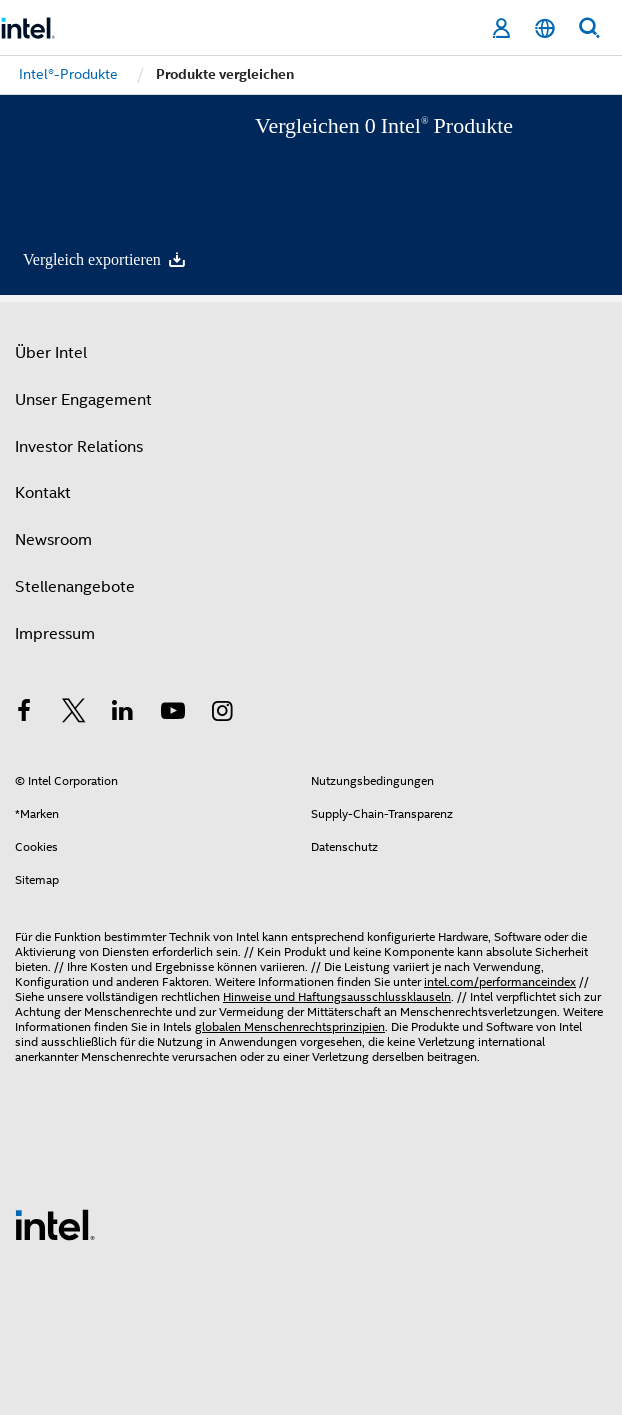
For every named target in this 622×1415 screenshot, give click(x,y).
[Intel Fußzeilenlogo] (55, 1224)
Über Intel (51, 353)
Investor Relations (79, 447)
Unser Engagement (83, 400)
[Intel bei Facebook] (24, 714)
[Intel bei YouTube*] (173, 714)
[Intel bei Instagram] (222, 714)
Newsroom (53, 540)
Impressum (55, 634)
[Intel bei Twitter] (74, 714)
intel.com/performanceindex (500, 981)
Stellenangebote (75, 587)
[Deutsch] (545, 28)
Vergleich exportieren (105, 259)
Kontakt (43, 493)
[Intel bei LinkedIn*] (123, 714)
